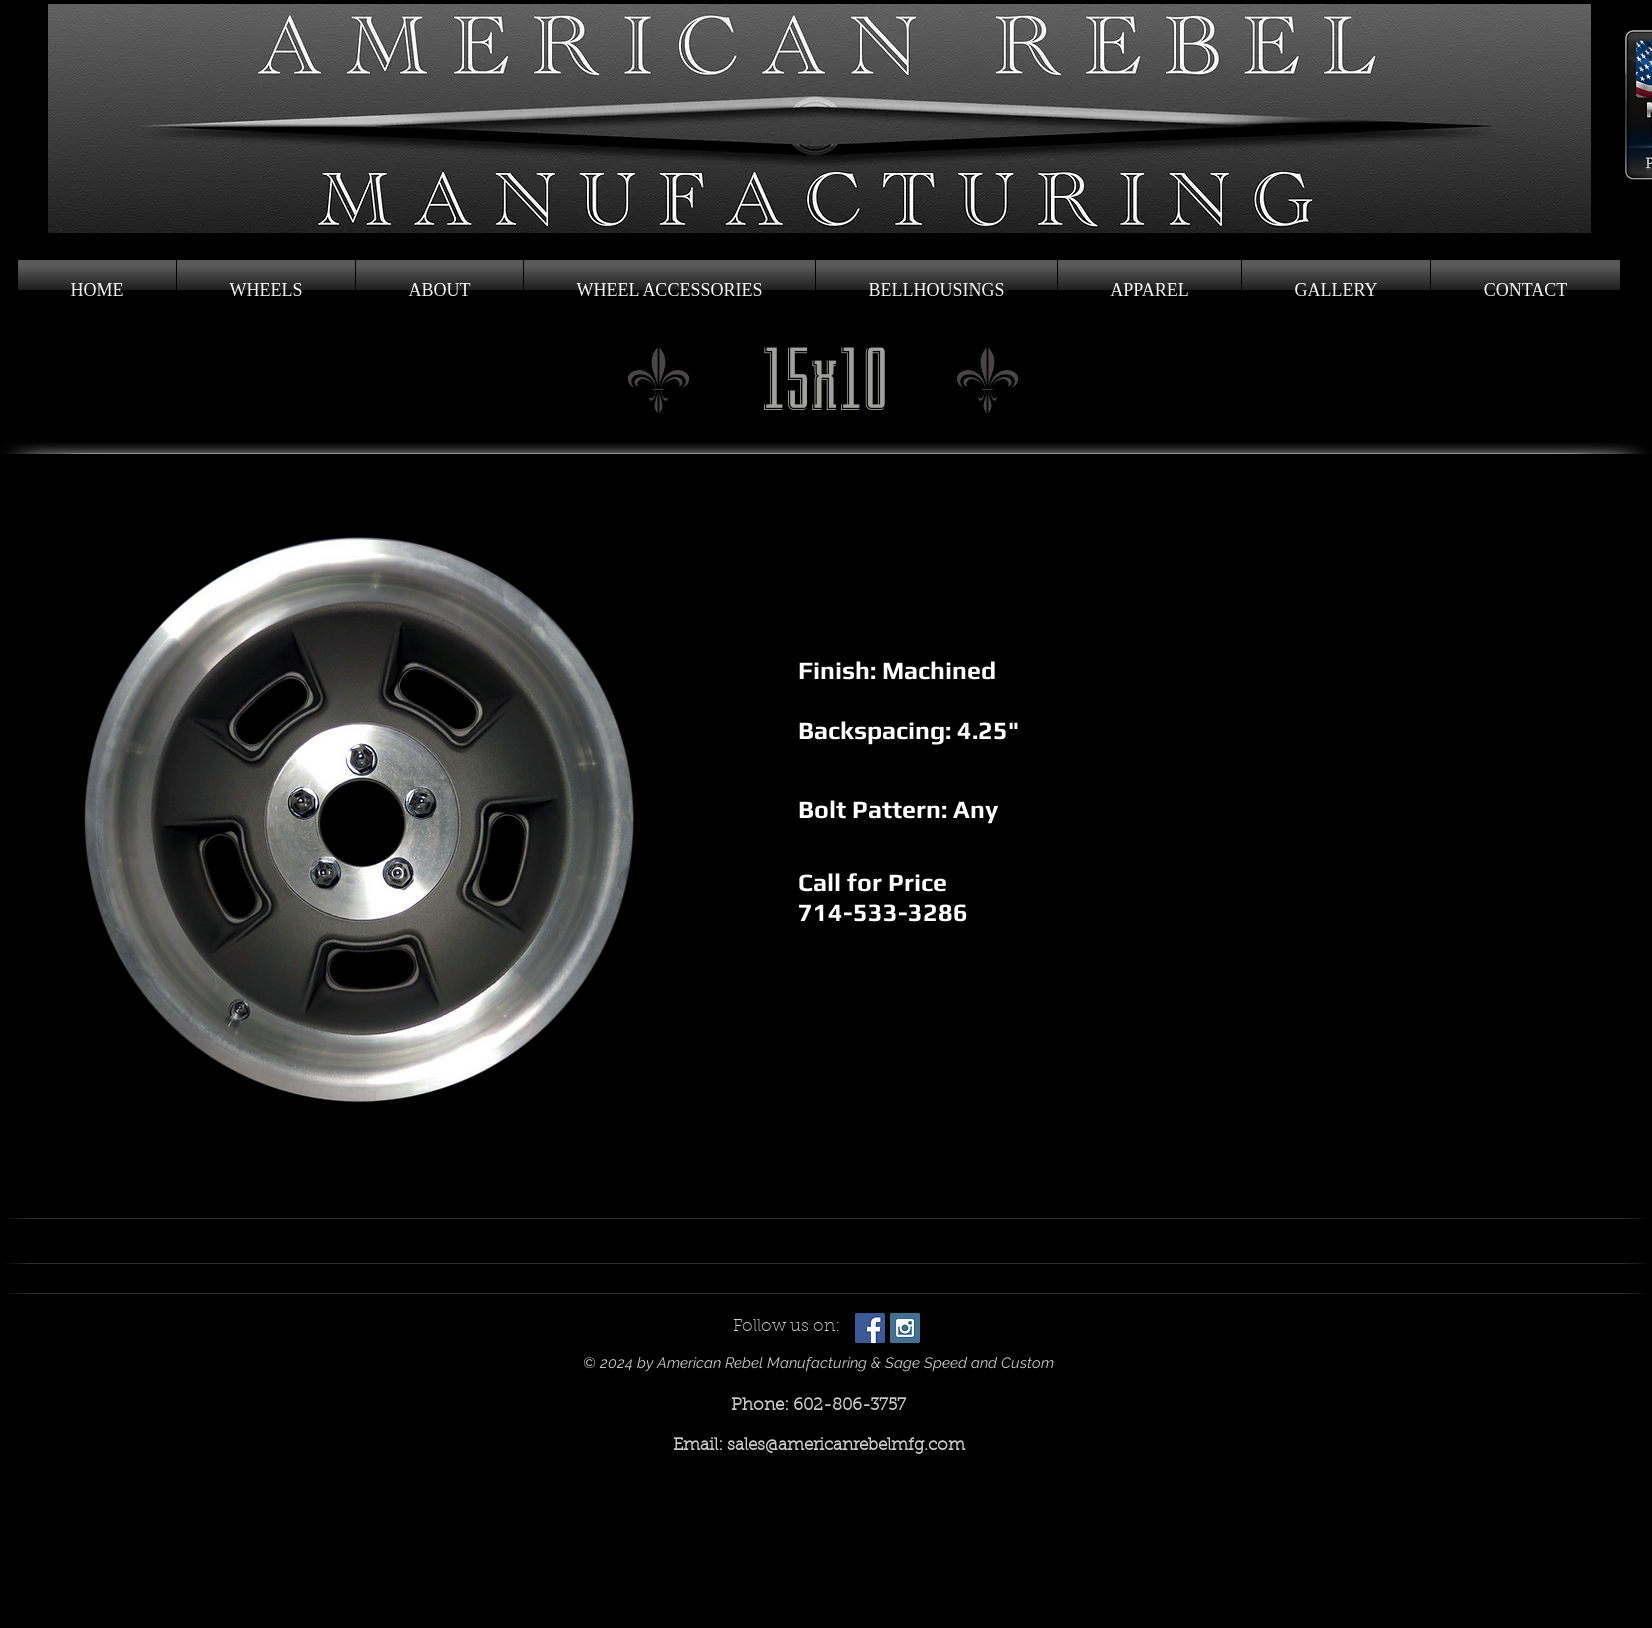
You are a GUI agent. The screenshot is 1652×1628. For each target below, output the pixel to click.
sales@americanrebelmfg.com (846, 1445)
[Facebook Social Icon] (870, 1328)
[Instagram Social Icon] (905, 1328)
